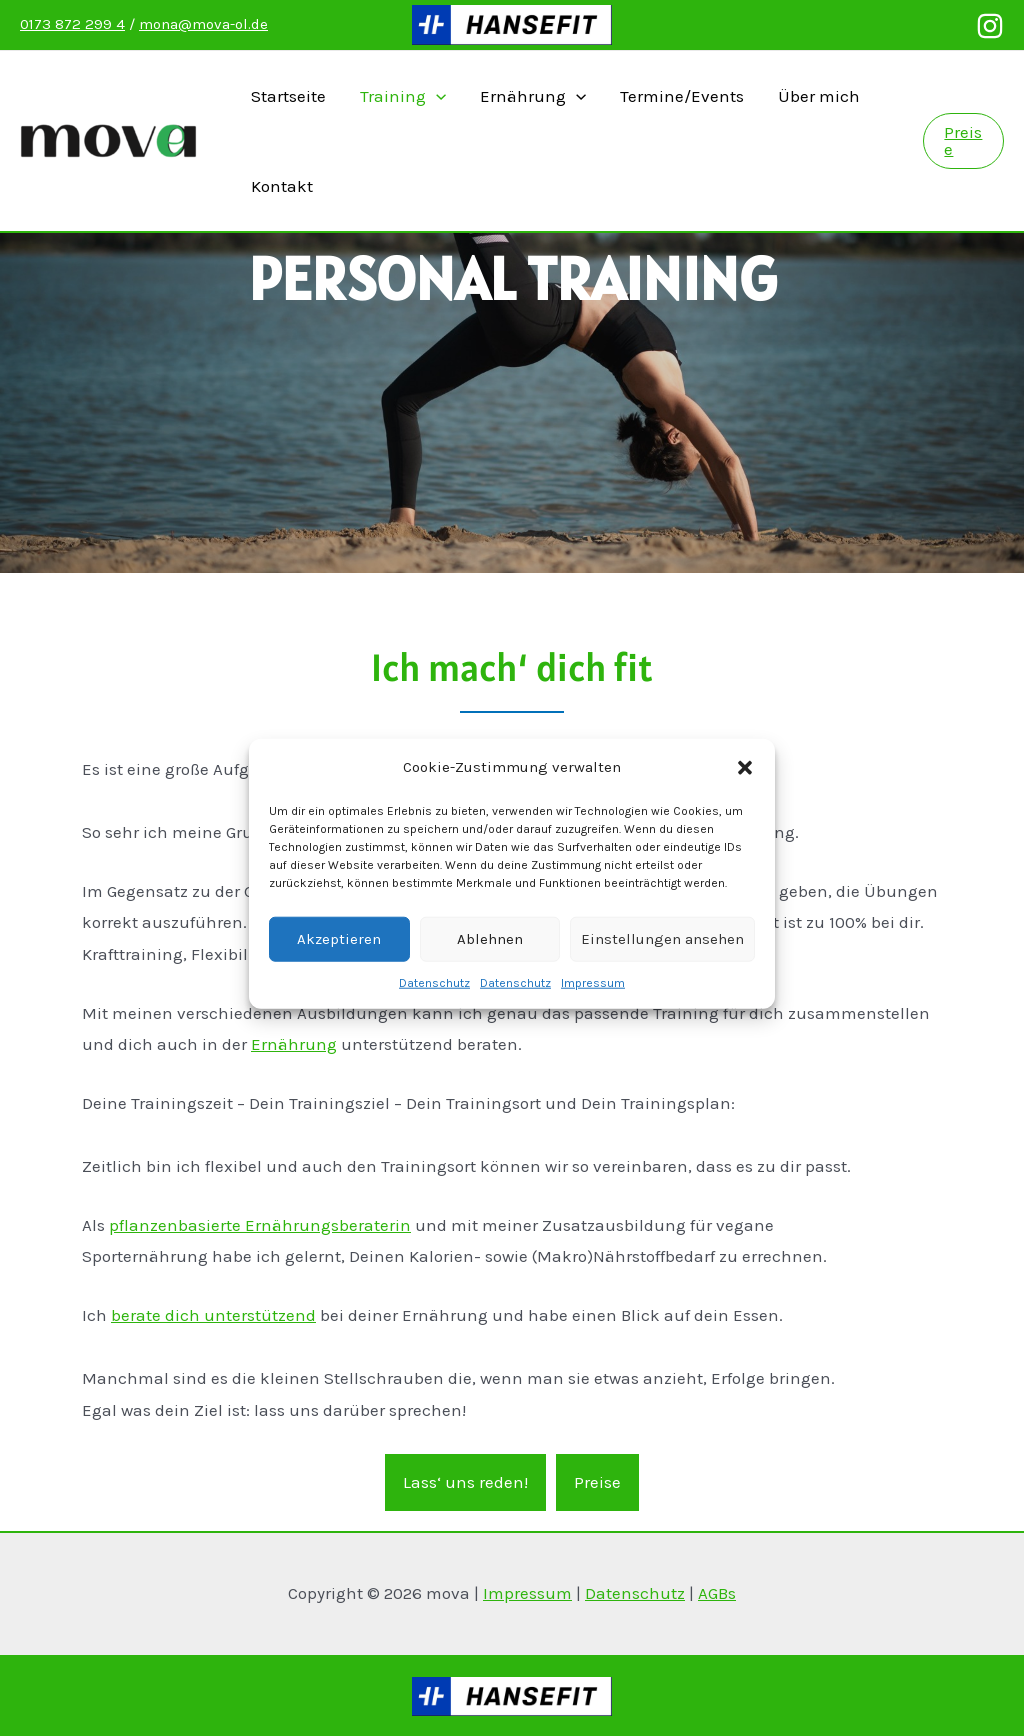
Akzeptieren (339, 962)
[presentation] (436, 96)
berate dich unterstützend (213, 1315)
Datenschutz (434, 1006)
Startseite (288, 96)
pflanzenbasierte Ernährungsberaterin (260, 1225)
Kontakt (282, 186)
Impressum (593, 1006)
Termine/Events (682, 96)
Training (403, 96)
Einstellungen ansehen (662, 962)
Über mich (819, 96)
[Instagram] (990, 26)
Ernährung (533, 96)
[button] (745, 791)
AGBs (717, 1593)
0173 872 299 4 (72, 24)
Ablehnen (490, 962)
